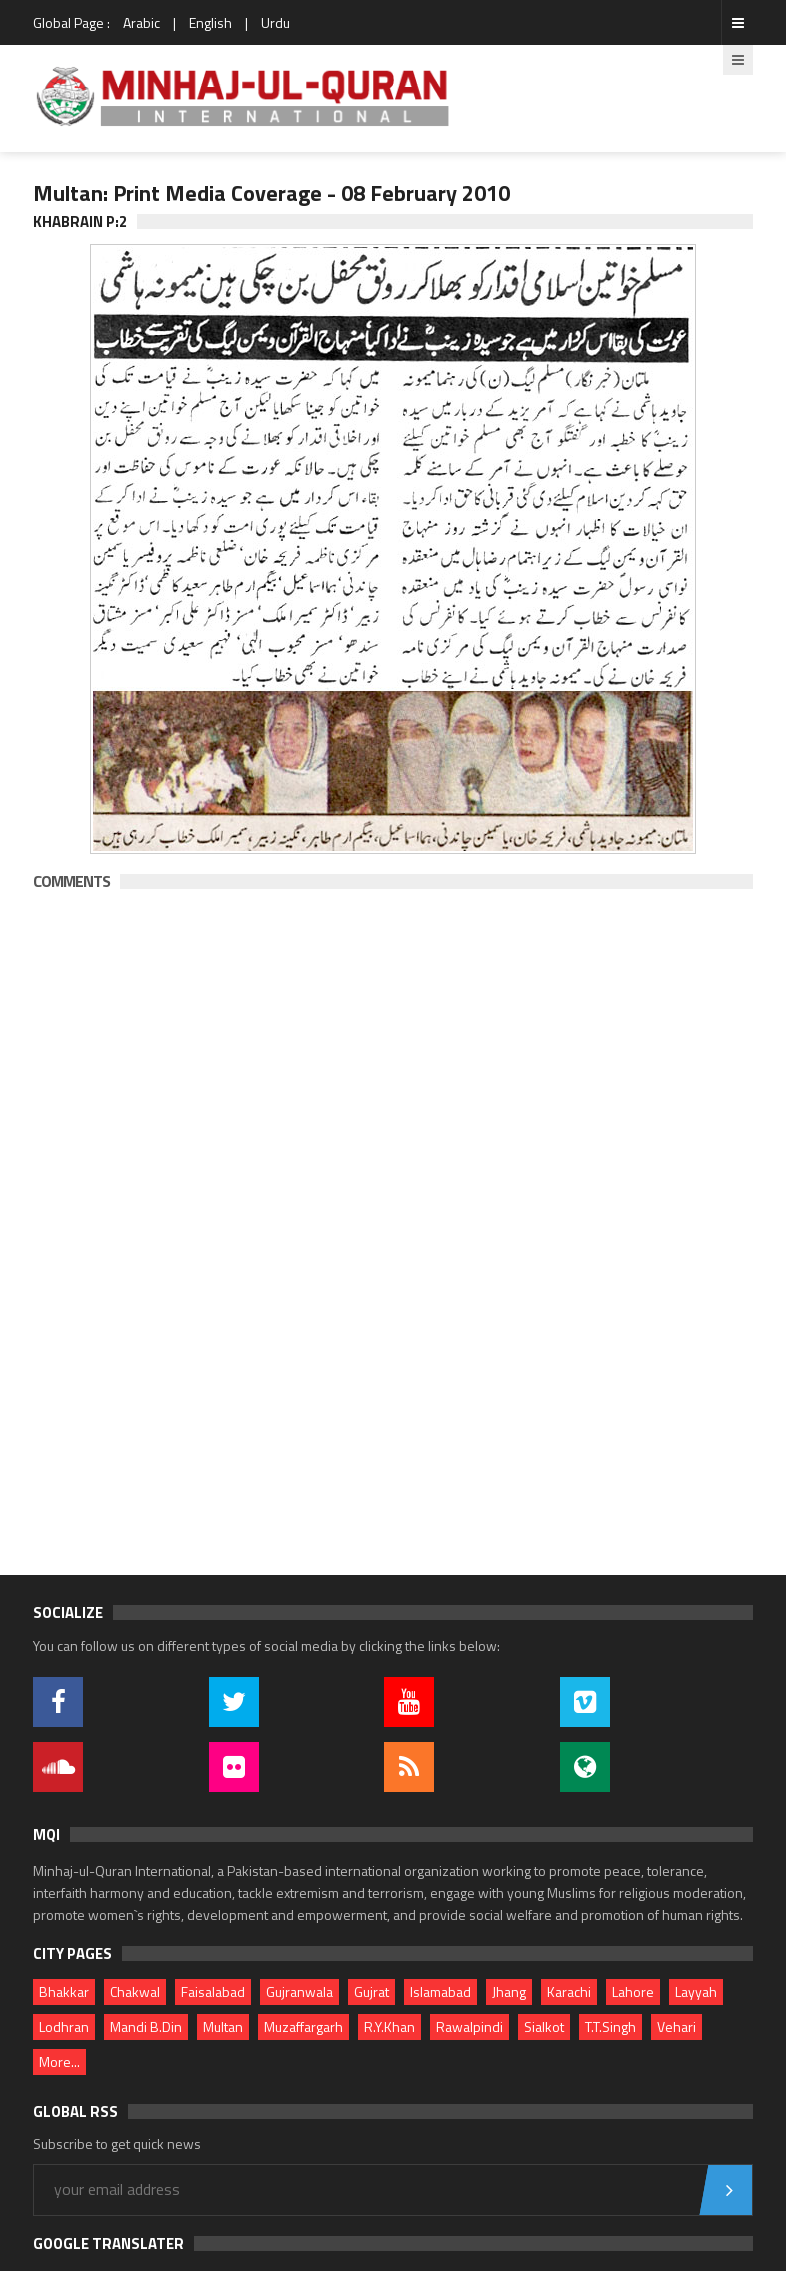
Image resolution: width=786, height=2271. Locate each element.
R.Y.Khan (389, 2026)
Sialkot (544, 2026)
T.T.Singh (610, 2026)
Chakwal (135, 1991)
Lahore (633, 1991)
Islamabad (440, 1991)
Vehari (676, 2026)
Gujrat (371, 1991)
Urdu (275, 22)
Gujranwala (299, 1991)
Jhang (509, 1991)
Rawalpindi (469, 2026)
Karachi (569, 1991)
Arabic (141, 22)
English (210, 22)
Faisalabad (213, 1991)
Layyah (696, 1991)
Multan (223, 2026)
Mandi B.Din (146, 2026)
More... (59, 2061)
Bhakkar (64, 1991)
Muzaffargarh (303, 2026)
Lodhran (64, 2026)
